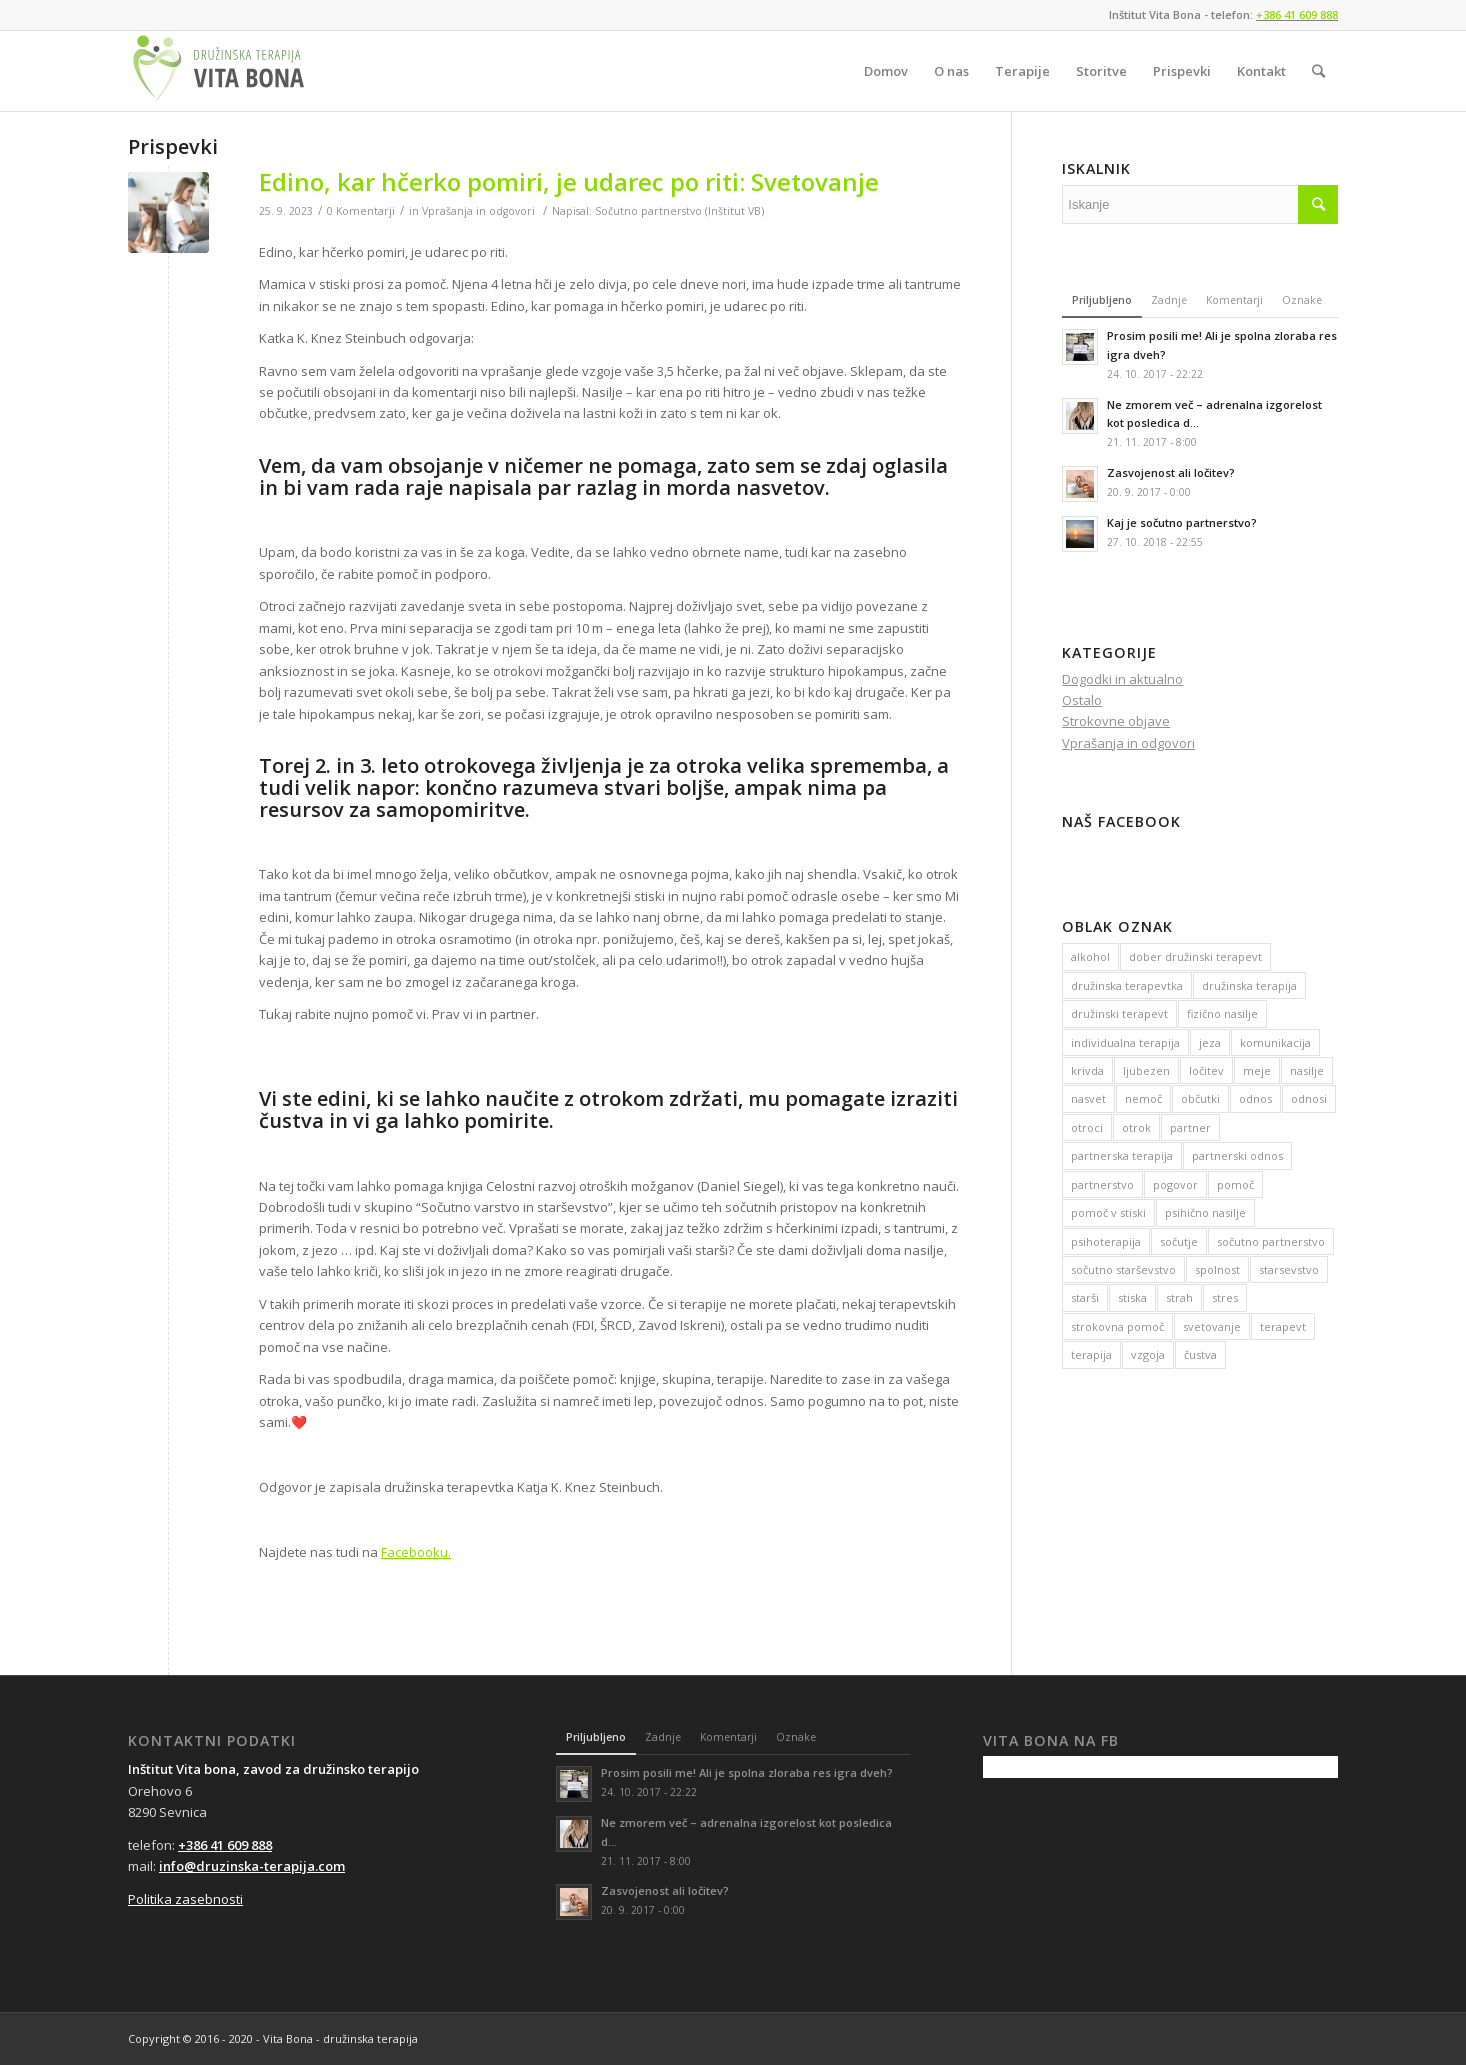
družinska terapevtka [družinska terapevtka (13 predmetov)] (1127, 985)
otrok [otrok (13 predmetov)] (1136, 1127)
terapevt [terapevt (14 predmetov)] (1283, 1326)
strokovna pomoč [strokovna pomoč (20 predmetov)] (1117, 1326)
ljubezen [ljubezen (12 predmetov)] (1146, 1070)
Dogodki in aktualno (1122, 679)
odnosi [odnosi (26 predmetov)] (1309, 1098)
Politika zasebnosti (185, 1899)
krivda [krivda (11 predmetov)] (1087, 1070)
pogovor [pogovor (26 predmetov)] (1175, 1184)
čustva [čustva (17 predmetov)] (1200, 1354)
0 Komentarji (361, 211)
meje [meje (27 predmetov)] (1257, 1070)
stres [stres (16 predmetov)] (1225, 1297)
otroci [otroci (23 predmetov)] (1087, 1127)
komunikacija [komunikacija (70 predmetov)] (1275, 1042)
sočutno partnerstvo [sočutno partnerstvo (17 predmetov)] (1271, 1241)
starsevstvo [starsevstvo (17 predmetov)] (1289, 1269)
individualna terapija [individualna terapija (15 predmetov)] (1125, 1042)
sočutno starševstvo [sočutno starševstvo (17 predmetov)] (1123, 1269)
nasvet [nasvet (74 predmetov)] (1088, 1098)
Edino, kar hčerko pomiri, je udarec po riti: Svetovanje (569, 181)
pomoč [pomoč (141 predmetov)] (1235, 1184)
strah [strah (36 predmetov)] (1179, 1297)
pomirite (506, 1120)
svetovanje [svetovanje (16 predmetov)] (1212, 1326)
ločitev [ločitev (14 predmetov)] (1206, 1070)
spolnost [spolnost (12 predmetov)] (1217, 1269)
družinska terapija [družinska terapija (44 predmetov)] (1249, 985)
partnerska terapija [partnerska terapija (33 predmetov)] (1122, 1155)
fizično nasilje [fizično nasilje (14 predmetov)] (1222, 1013)
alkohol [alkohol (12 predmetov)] (1090, 956)
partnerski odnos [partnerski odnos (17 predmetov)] (1237, 1155)
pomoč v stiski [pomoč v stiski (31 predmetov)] (1108, 1212)
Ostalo (1082, 700)
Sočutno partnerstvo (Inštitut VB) (679, 211)
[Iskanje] (1318, 71)
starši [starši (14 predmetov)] (1085, 1297)
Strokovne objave (1116, 721)
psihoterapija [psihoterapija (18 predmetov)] (1106, 1241)
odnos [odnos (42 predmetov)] (1255, 1098)
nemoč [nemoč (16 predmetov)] (1143, 1098)
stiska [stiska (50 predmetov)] (1132, 1297)
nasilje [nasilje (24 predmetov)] (1307, 1070)
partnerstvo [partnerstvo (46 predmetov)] (1102, 1184)
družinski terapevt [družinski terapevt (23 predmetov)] (1119, 1013)
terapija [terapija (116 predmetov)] (1091, 1354)
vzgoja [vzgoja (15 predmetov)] (1148, 1354)
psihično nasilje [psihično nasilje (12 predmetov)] (1205, 1212)
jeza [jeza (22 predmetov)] (1210, 1042)
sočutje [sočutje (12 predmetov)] (1179, 1241)
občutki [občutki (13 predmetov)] (1200, 1098)
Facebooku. (416, 1552)
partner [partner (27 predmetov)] (1190, 1127)
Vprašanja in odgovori (478, 211)
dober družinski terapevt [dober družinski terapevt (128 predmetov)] (1195, 956)
